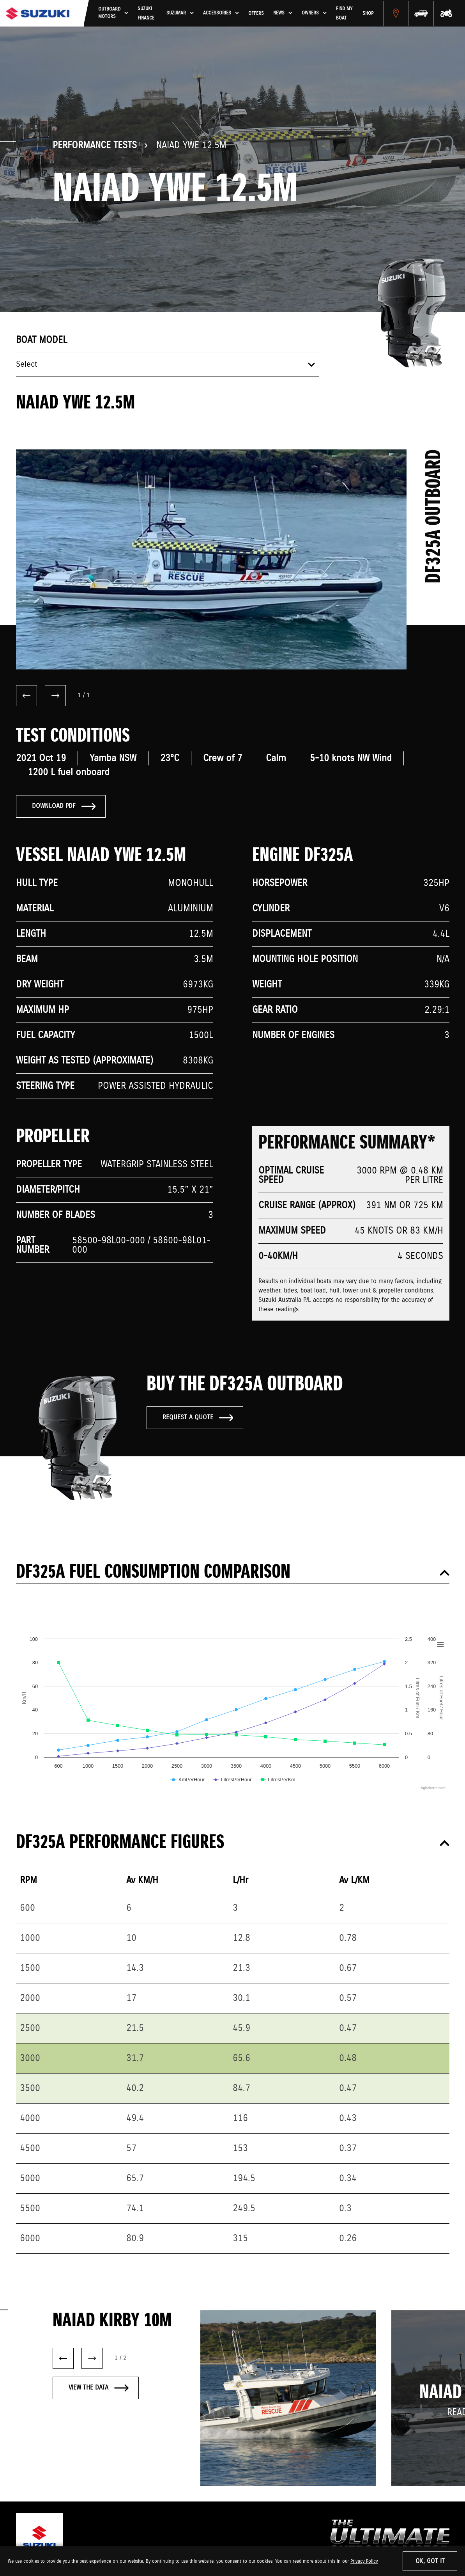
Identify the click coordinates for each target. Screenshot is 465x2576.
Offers (269, 17)
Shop (382, 17)
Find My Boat (361, 18)
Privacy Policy (364, 2561)
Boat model (41, 340)
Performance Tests (95, 145)
